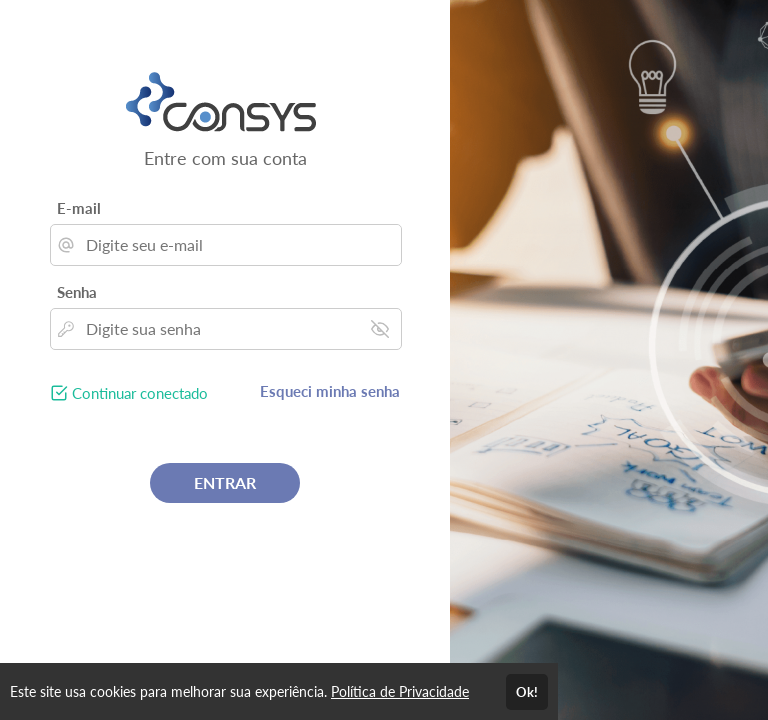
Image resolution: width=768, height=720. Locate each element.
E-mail (79, 208)
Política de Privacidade (400, 691)
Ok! (527, 692)
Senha (77, 292)
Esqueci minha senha (330, 391)
